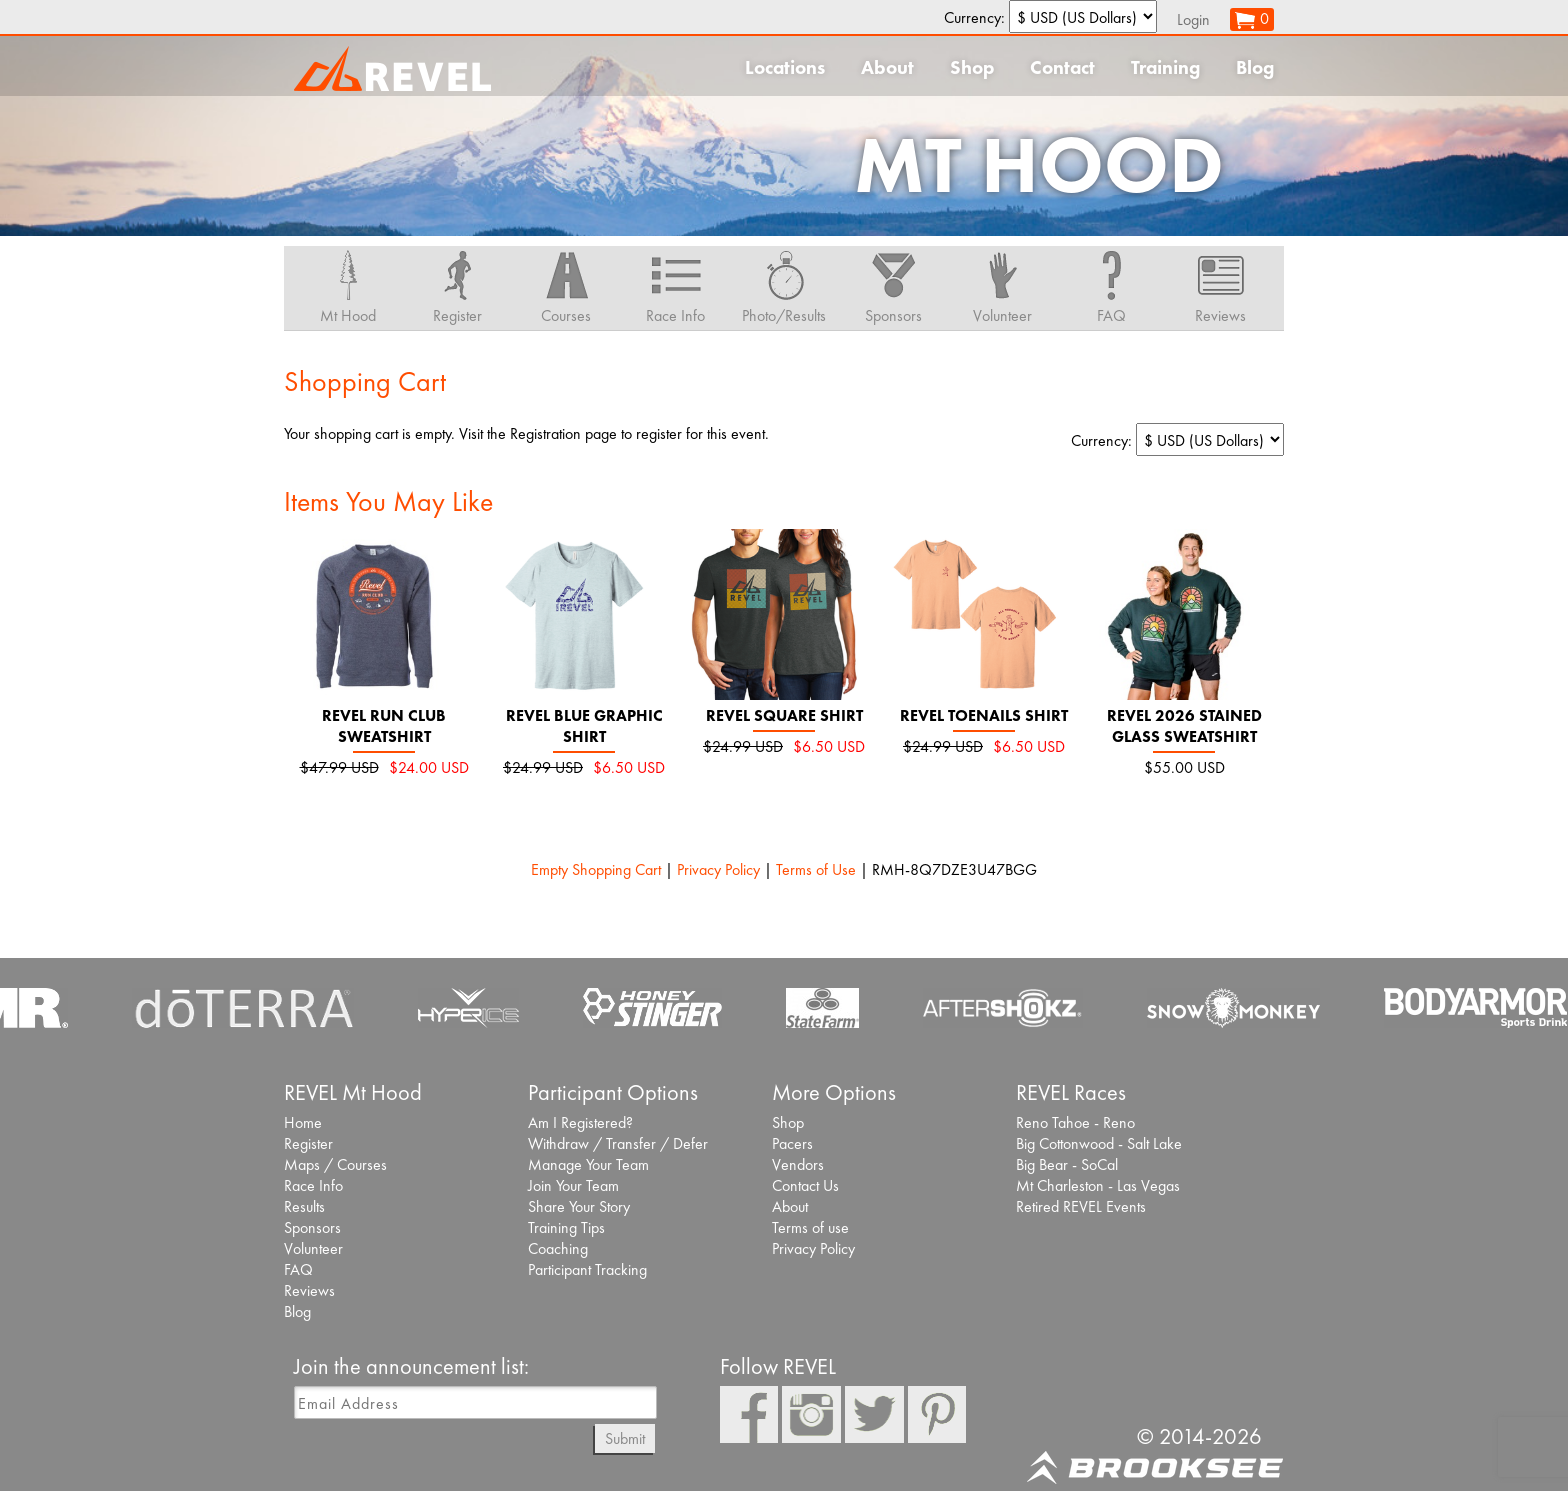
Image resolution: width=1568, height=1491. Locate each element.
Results (304, 1206)
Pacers (792, 1143)
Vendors (798, 1164)
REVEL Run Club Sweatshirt (384, 726)
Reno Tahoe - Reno (1075, 1122)
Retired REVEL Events (1081, 1206)
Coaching (558, 1248)
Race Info (313, 1185)
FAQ (298, 1269)
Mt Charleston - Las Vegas (1098, 1185)
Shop (972, 67)
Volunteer (313, 1248)
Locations (785, 67)
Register (308, 1143)
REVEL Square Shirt (784, 715)
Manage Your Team (588, 1164)
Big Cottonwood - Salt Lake (1099, 1143)
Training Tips (566, 1227)
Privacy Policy (718, 869)
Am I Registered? (580, 1122)
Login (1193, 19)
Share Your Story (579, 1206)
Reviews (309, 1290)
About (887, 67)
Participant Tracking (587, 1269)
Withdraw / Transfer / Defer (618, 1143)
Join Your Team (573, 1185)
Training (1165, 67)
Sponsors (312, 1227)
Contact (1062, 67)
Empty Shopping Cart (596, 869)
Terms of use (810, 1227)
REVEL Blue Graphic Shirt (584, 726)
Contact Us (805, 1185)
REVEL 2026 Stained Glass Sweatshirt (1184, 726)
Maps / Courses (335, 1164)
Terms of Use (816, 869)
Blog (1255, 67)
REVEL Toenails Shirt (984, 715)
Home (303, 1122)
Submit (625, 1438)
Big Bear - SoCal (1067, 1164)
